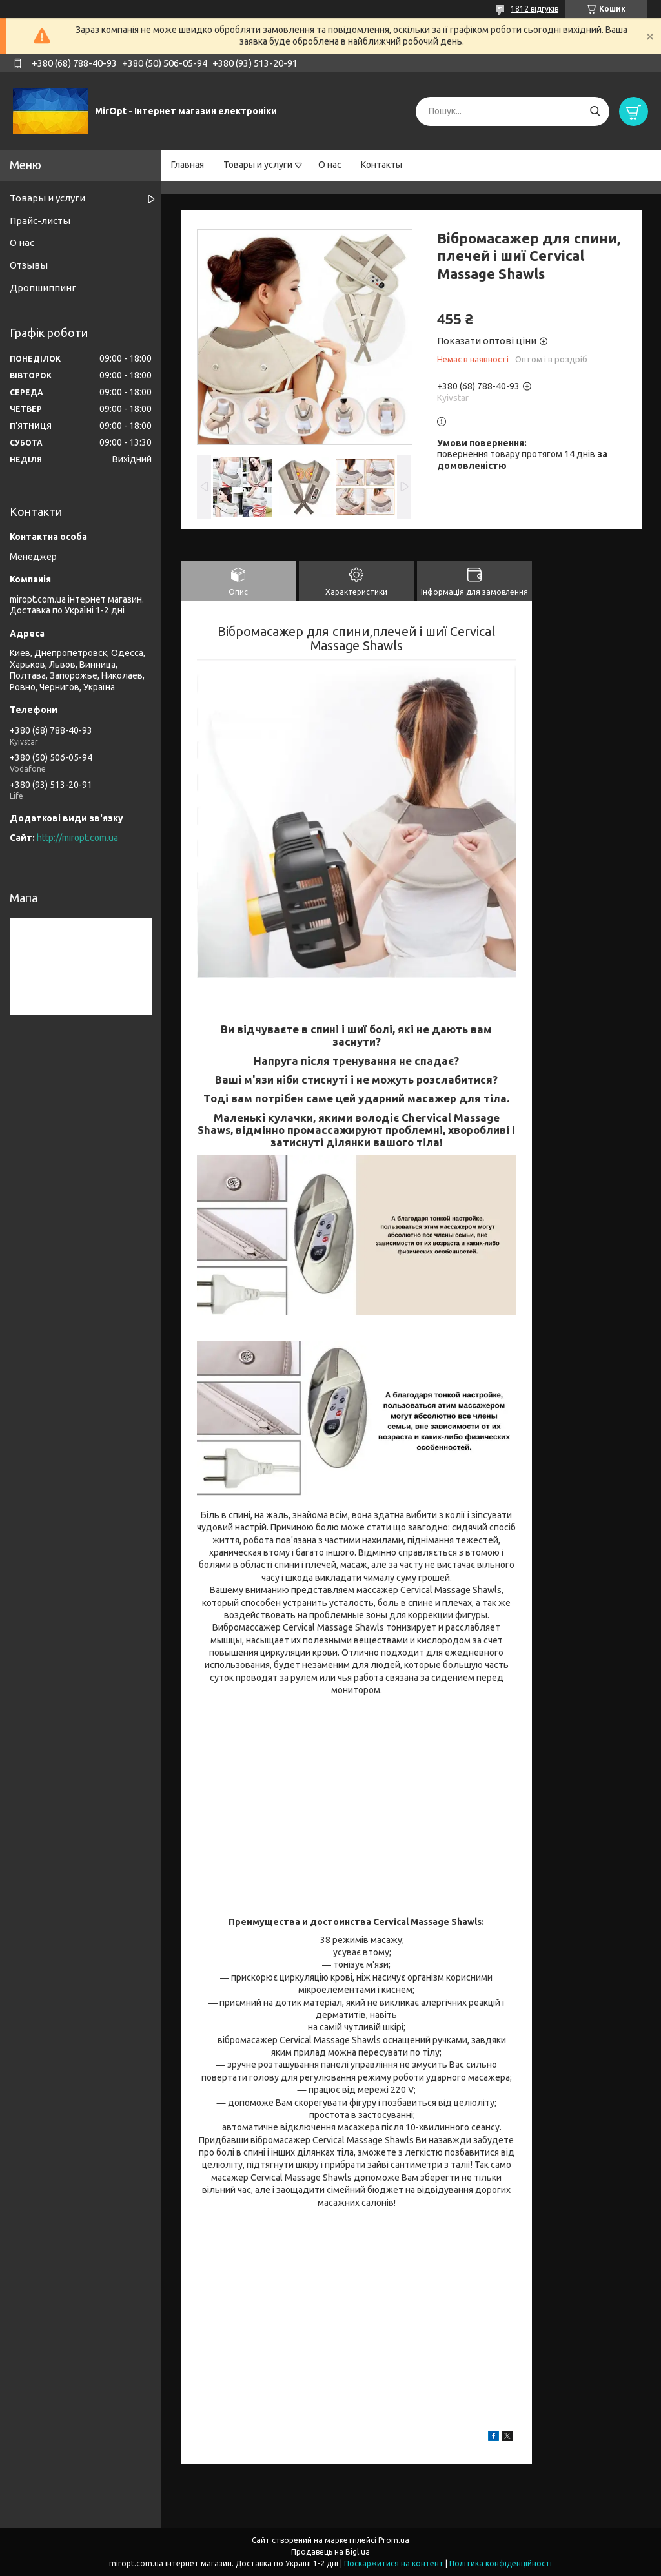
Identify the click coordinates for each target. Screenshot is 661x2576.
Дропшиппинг (43, 287)
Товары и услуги (257, 165)
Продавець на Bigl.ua (330, 2552)
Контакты (381, 165)
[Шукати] (594, 111)
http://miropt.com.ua (77, 837)
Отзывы (29, 265)
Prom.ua (393, 2540)
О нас (329, 165)
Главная (187, 165)
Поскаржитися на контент (393, 2563)
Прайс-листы (40, 220)
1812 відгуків (534, 9)
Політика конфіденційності (500, 2563)
